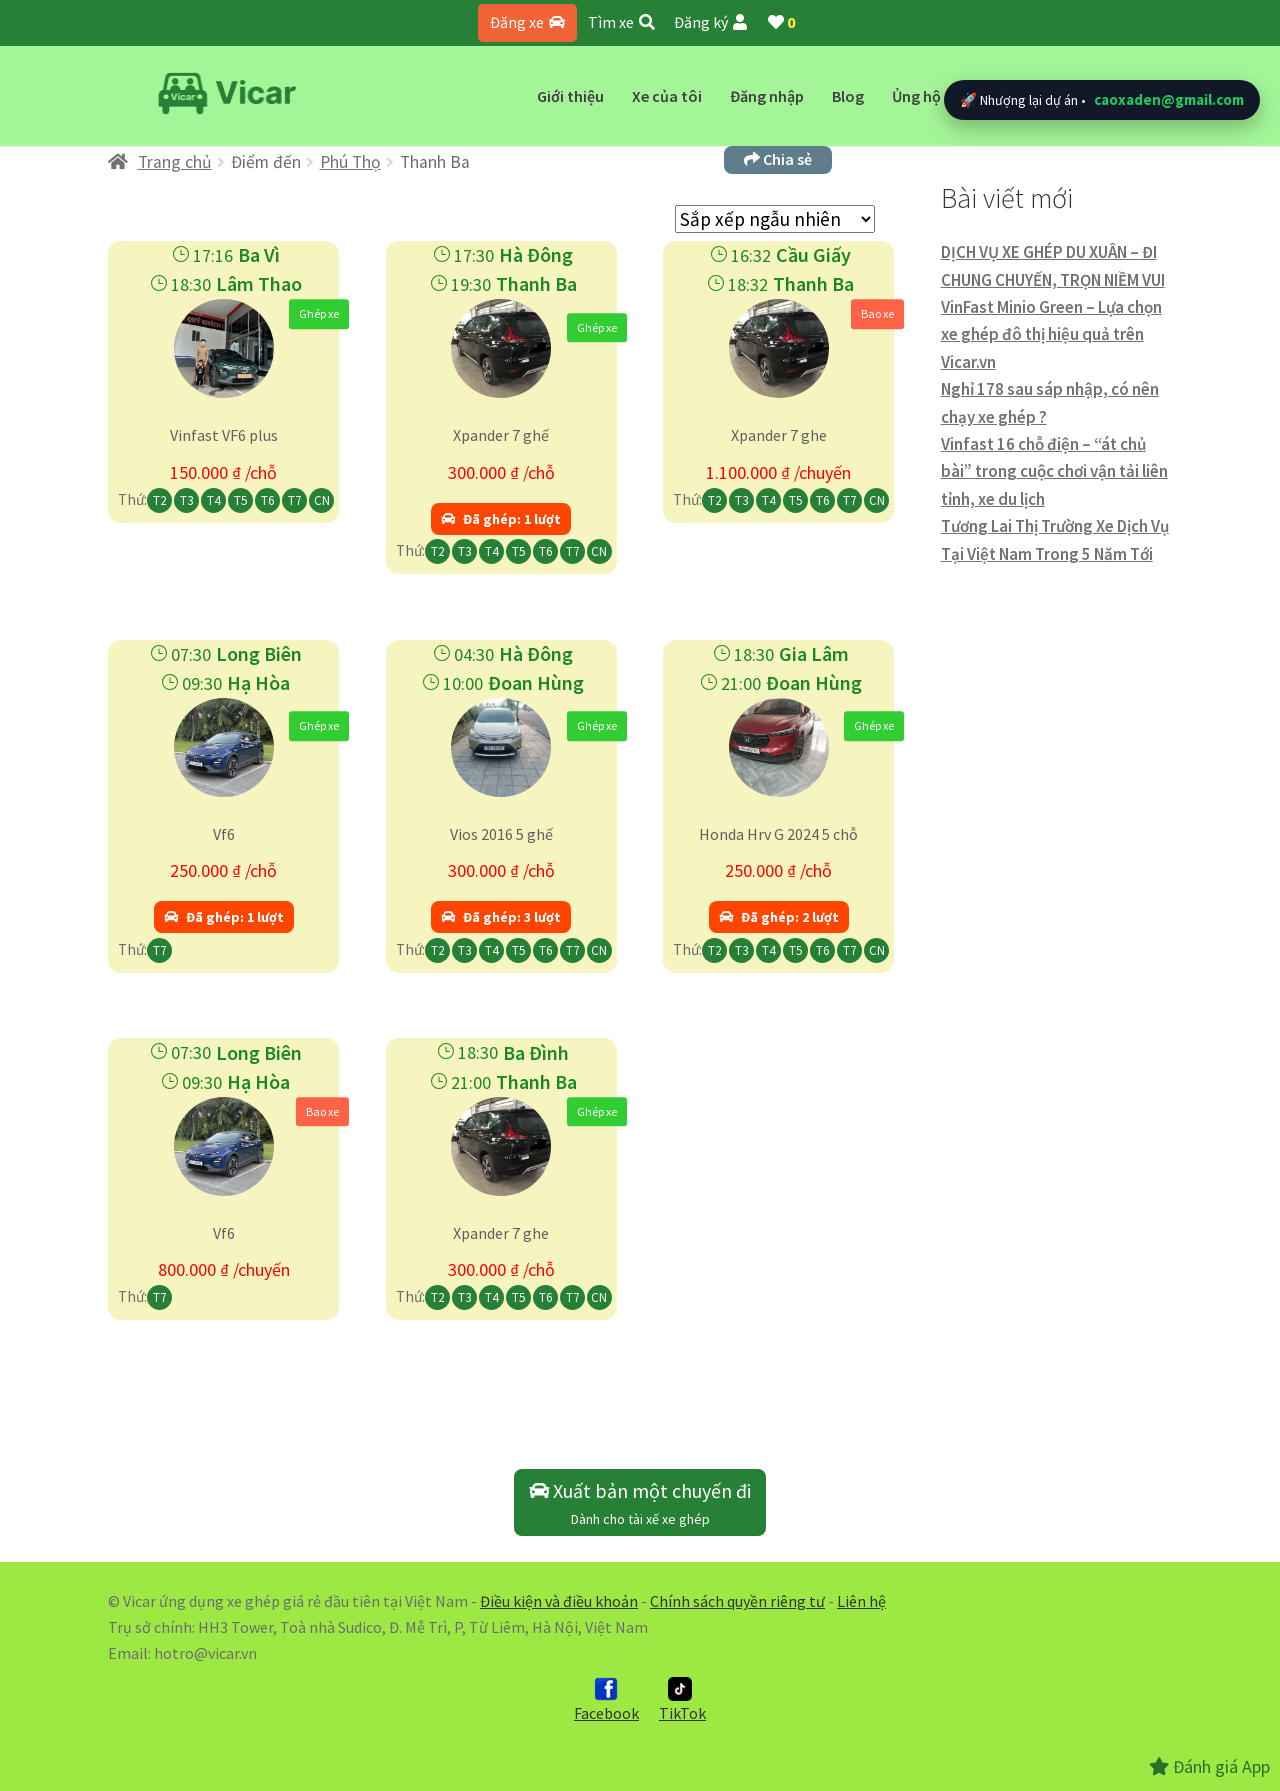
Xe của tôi (667, 96)
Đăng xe (527, 22)
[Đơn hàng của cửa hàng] (775, 219)
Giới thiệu (570, 96)
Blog (848, 96)
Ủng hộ (916, 96)
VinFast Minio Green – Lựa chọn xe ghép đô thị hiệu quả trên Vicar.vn (1051, 334)
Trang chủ (175, 162)
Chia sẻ (778, 159)
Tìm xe (621, 22)
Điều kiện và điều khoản (559, 1601)
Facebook (606, 1700)
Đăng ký (710, 22)
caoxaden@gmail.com (1169, 99)
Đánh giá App (1209, 1766)
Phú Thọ (350, 162)
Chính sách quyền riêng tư (737, 1601)
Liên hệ (861, 1601)
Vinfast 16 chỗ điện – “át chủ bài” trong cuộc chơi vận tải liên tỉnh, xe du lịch (1054, 471)
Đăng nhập (767, 96)
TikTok (682, 1700)
